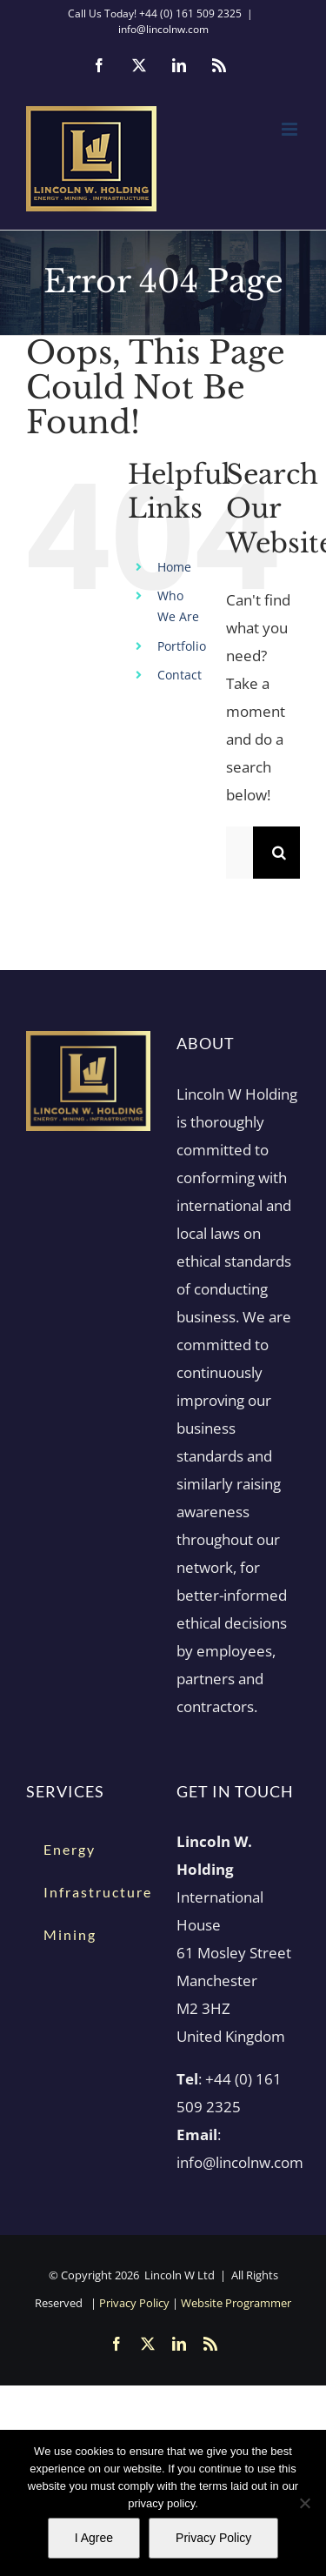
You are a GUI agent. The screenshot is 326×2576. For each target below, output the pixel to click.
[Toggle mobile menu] (291, 129)
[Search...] (239, 852)
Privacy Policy (134, 2303)
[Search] (279, 852)
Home (174, 567)
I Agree (94, 2538)
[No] (304, 2503)
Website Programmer (236, 2303)
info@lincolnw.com (163, 29)
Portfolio (181, 646)
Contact (179, 674)
